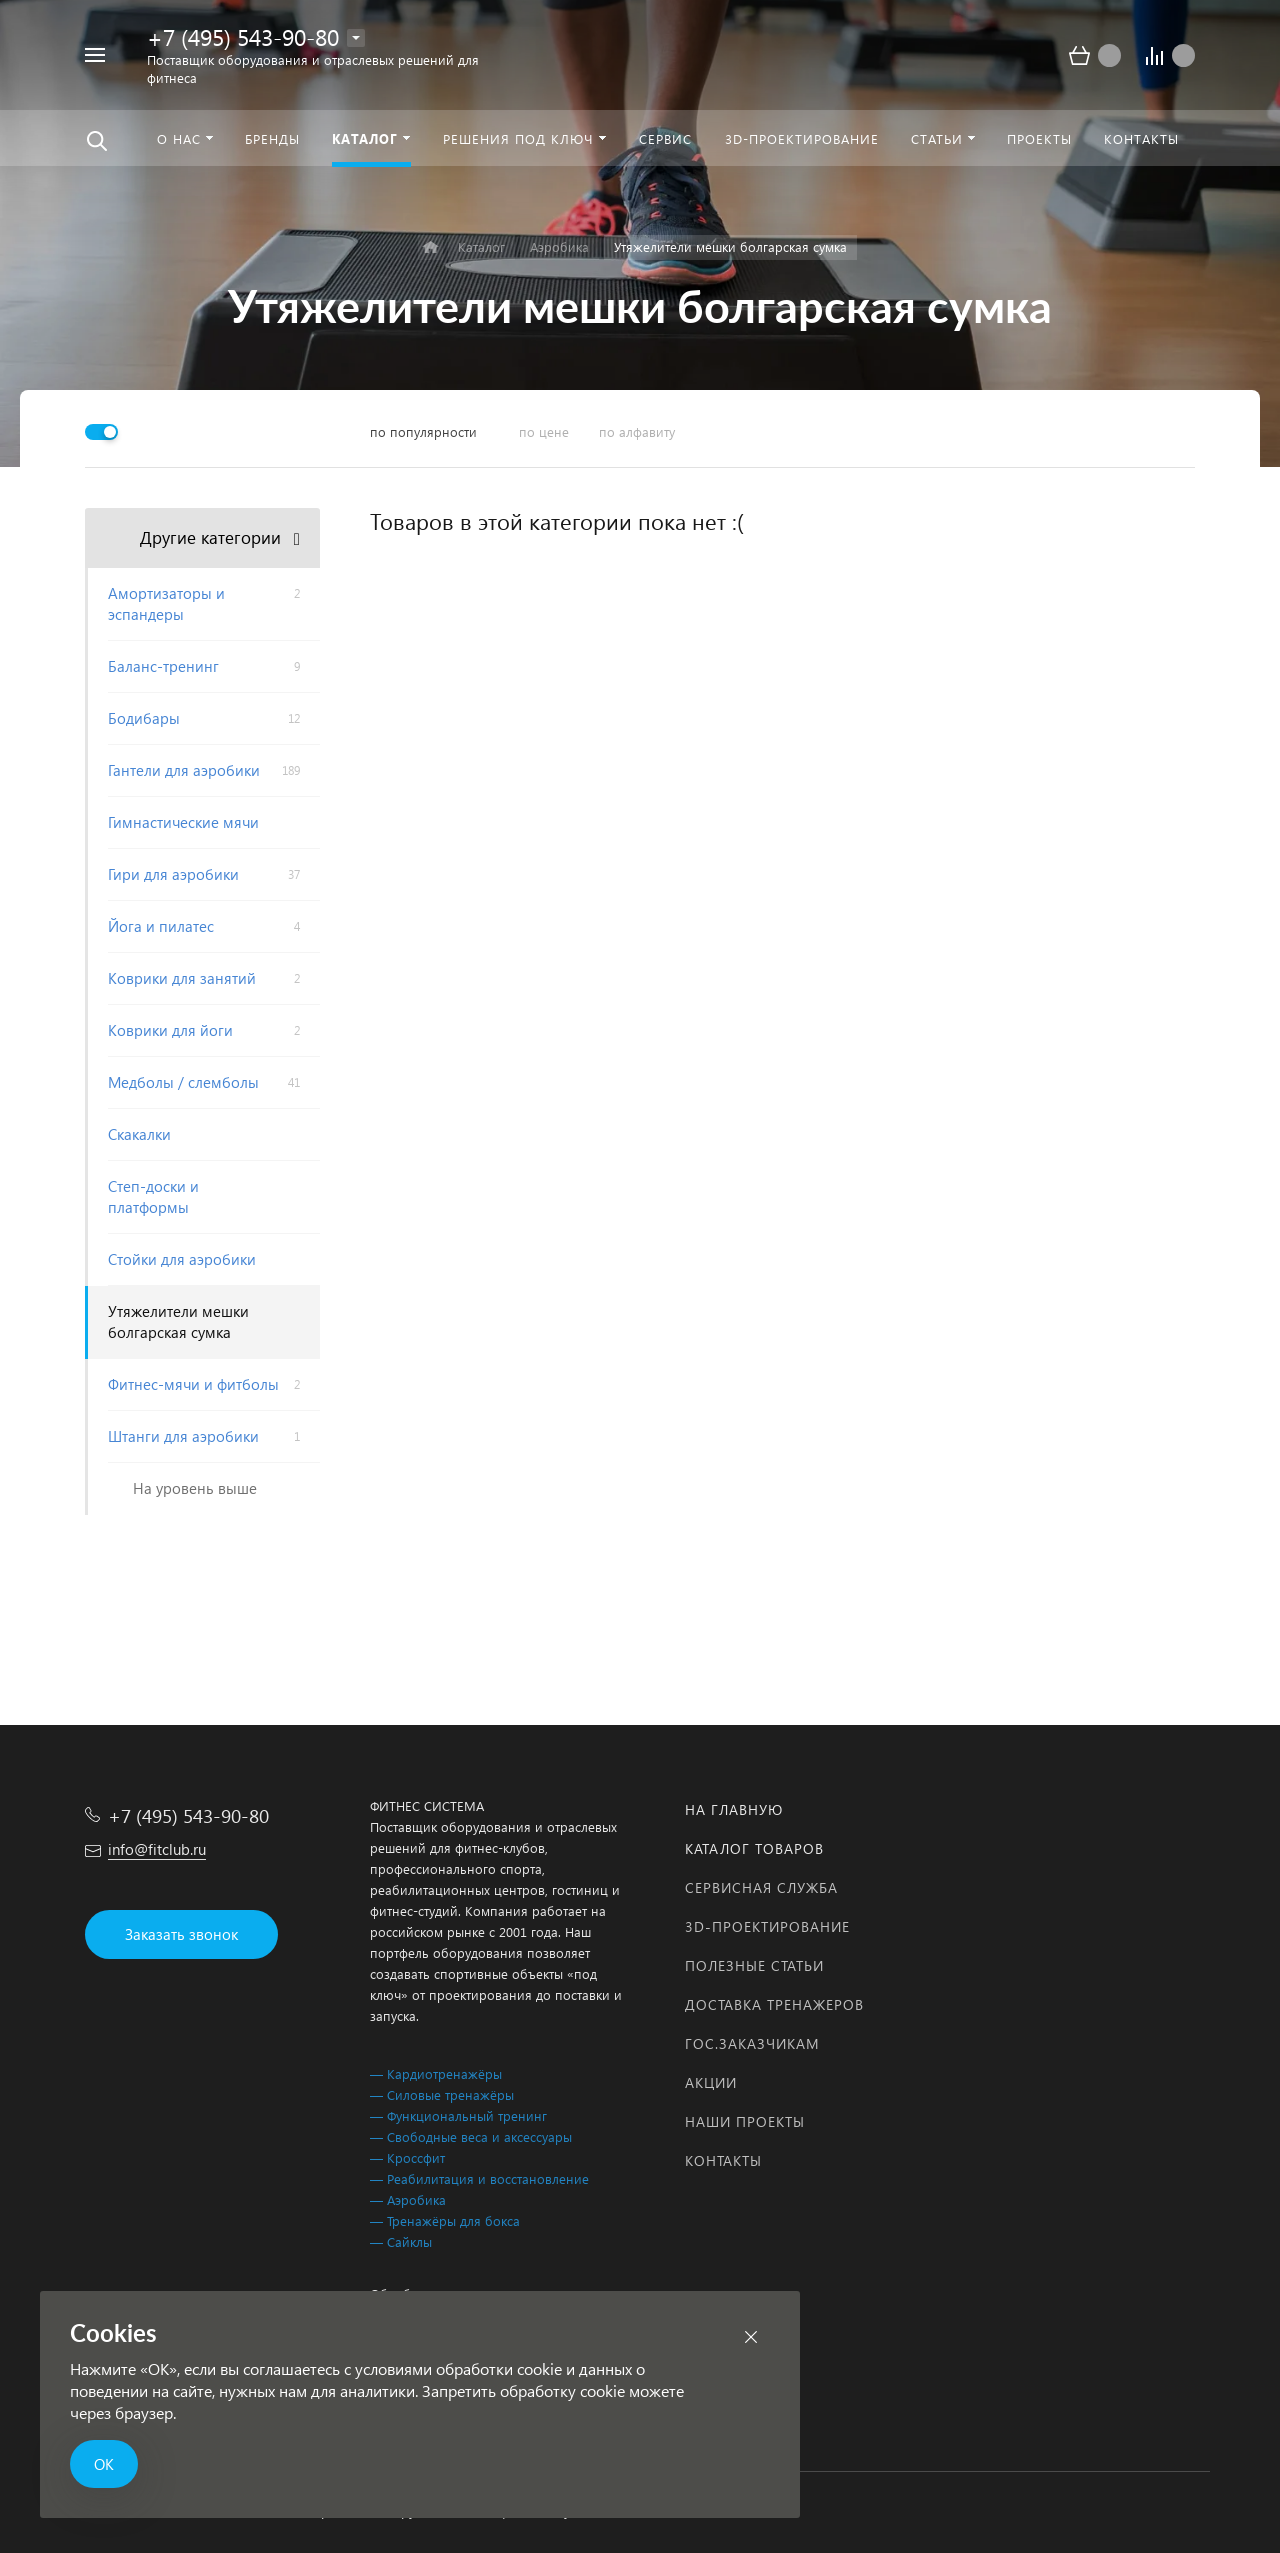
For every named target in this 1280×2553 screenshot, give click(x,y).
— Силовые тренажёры (442, 2094)
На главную (734, 1809)
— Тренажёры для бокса (445, 2220)
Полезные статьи (754, 1965)
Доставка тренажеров (774, 2004)
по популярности (423, 431)
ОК (104, 2464)
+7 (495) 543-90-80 (243, 36)
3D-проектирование (767, 1926)
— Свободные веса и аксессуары (471, 2136)
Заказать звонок (181, 1934)
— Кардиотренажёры (436, 2073)
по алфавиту (637, 431)
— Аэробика (408, 2199)
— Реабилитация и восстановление (479, 2178)
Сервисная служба (761, 1887)
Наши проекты (745, 2121)
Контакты (723, 2160)
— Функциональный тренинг (458, 2115)
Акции (711, 2082)
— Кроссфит (407, 2157)
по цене (544, 431)
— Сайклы (401, 2241)
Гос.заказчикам (752, 2043)
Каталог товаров (754, 1848)
